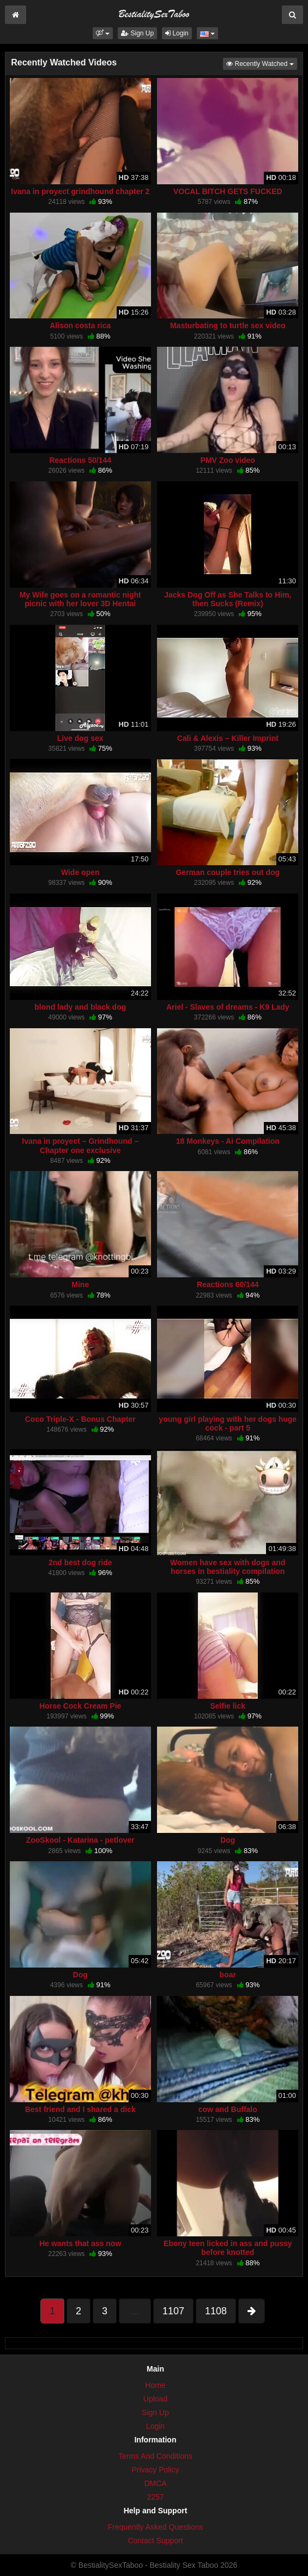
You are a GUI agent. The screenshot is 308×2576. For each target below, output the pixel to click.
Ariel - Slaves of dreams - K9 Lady (227, 1007)
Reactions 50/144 (80, 460)
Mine (80, 1284)
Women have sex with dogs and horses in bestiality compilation (227, 1567)
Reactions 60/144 (228, 1284)
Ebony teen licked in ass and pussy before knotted (228, 2248)
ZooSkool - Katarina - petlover (80, 1840)
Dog (227, 1840)
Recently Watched (261, 63)
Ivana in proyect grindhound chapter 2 (80, 191)
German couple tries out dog (228, 872)
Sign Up (137, 33)
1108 (216, 2311)
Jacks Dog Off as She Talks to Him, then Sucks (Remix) (227, 599)
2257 (155, 2497)
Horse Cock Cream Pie (80, 1706)
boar (228, 1974)
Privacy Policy (155, 2469)
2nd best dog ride (80, 1562)
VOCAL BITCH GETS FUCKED (227, 191)
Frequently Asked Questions (155, 2527)
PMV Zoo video (228, 460)
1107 (173, 2311)
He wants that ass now (80, 2243)
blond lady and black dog (80, 1007)
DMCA (155, 2483)
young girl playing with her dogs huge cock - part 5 (228, 1423)
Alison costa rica (80, 325)
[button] (103, 33)
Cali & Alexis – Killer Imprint (228, 738)
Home (155, 2385)
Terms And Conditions (155, 2456)
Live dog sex (80, 738)
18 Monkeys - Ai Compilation (228, 1141)
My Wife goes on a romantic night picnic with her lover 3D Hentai (80, 599)
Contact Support (155, 2540)
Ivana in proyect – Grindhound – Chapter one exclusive (80, 1145)
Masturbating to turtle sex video (228, 325)
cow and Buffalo (227, 2109)
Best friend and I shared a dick (80, 2109)
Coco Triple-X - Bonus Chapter (80, 1419)
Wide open (80, 872)
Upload (155, 2398)
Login (177, 33)
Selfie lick (227, 1706)
